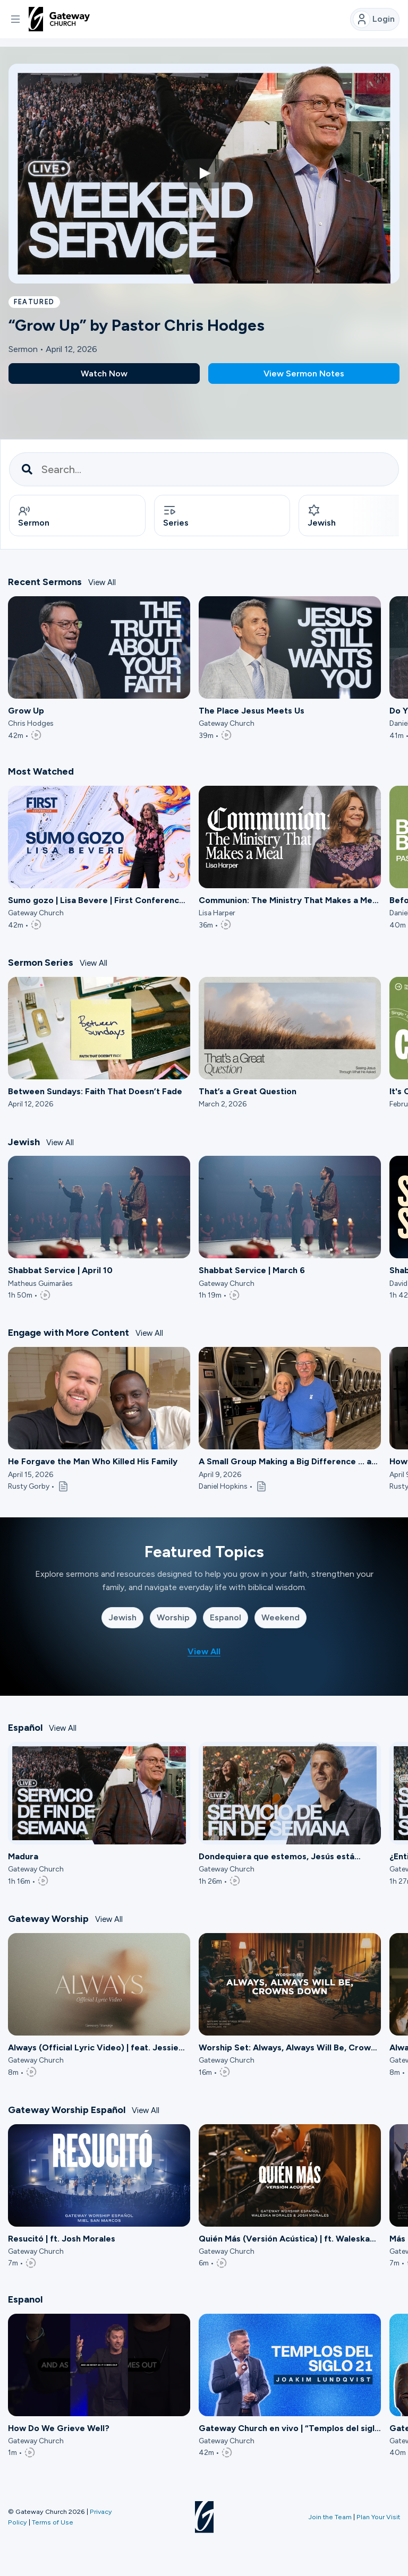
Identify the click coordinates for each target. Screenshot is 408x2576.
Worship (173, 1617)
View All (102, 582)
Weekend (280, 1617)
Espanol (225, 1617)
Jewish (122, 1617)
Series (176, 516)
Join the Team (330, 2517)
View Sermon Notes (304, 373)
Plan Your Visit (378, 2517)
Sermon (33, 516)
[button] (15, 19)
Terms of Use (52, 2522)
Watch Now (104, 373)
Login (374, 19)
